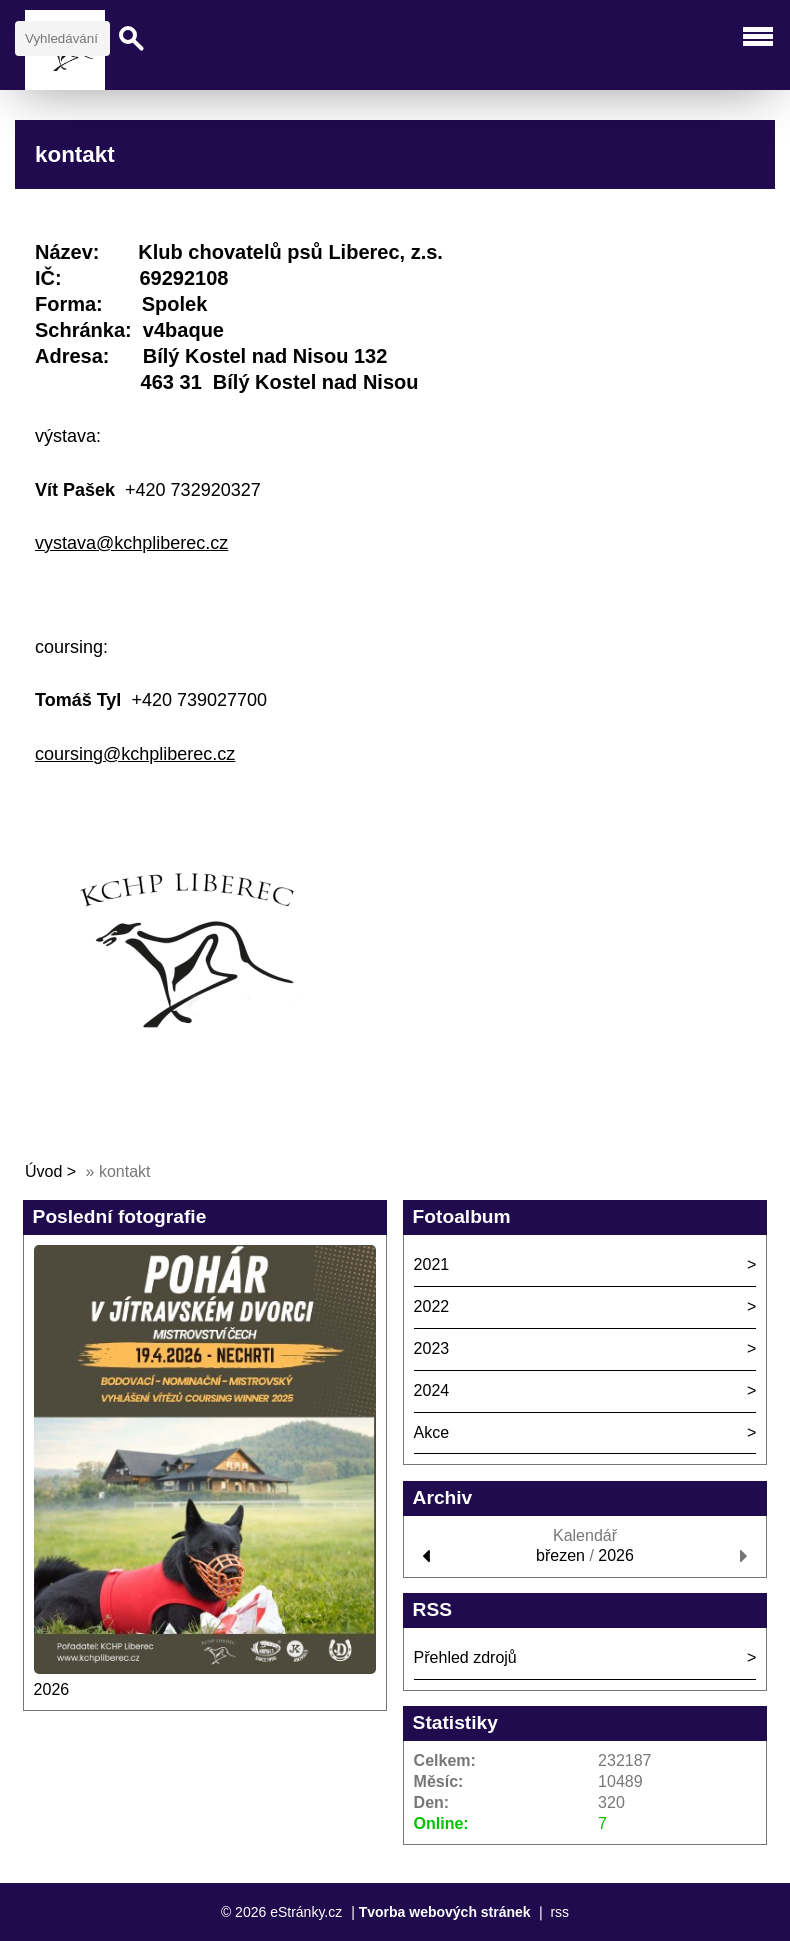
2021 (432, 1264)
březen (560, 1555)
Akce (432, 1432)
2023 (432, 1348)
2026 (52, 1689)
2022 (432, 1306)
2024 (432, 1390)
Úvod (43, 1171)
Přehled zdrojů (465, 1657)
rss (559, 1912)
